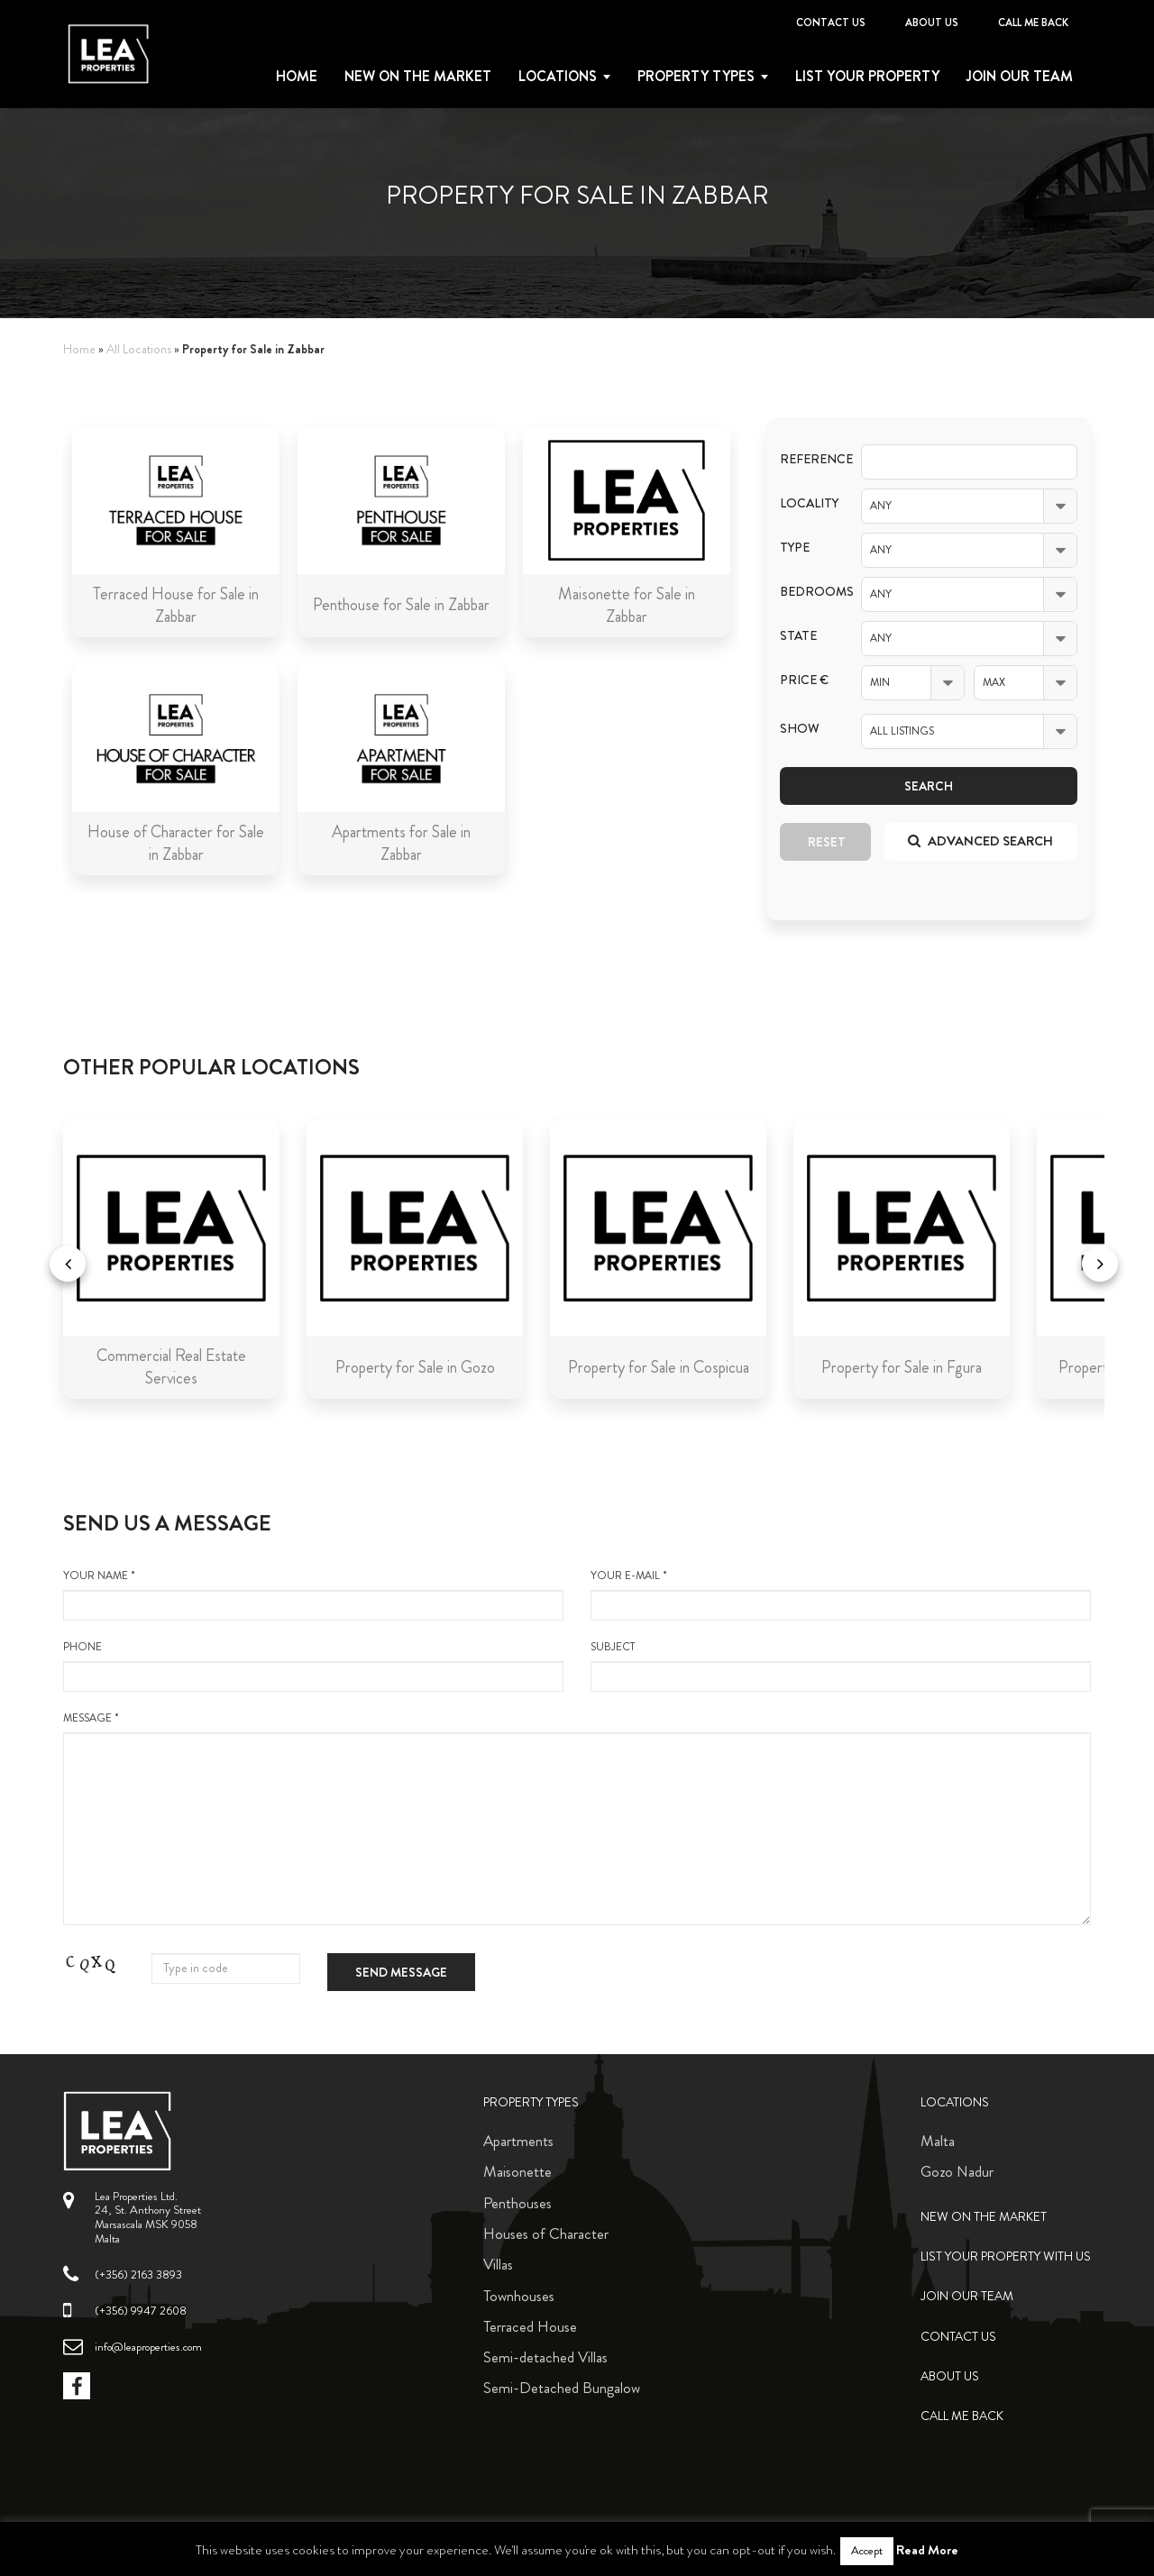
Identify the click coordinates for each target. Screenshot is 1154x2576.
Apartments (518, 2140)
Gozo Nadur (957, 2171)
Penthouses (517, 2203)
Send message (401, 1972)
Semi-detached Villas (545, 2357)
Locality (807, 503)
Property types (696, 77)
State (798, 636)
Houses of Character (546, 2233)
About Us (931, 22)
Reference (807, 459)
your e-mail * (841, 1594)
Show (800, 728)
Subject (841, 1666)
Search (928, 786)
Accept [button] (867, 2551)
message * (577, 1818)
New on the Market (417, 77)
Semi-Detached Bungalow (561, 2387)
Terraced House (530, 2326)
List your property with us (1005, 2256)
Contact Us (831, 22)
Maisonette (517, 2171)
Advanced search (980, 841)
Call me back (1033, 22)
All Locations (138, 349)
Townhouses (518, 2296)
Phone (313, 1666)
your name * (313, 1594)
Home (296, 77)
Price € (804, 680)
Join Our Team (1019, 77)
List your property (867, 77)
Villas (498, 2264)
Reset (827, 842)
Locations (557, 77)
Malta (937, 2140)
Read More (927, 2550)
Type (795, 547)
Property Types (531, 2102)
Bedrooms (807, 591)
